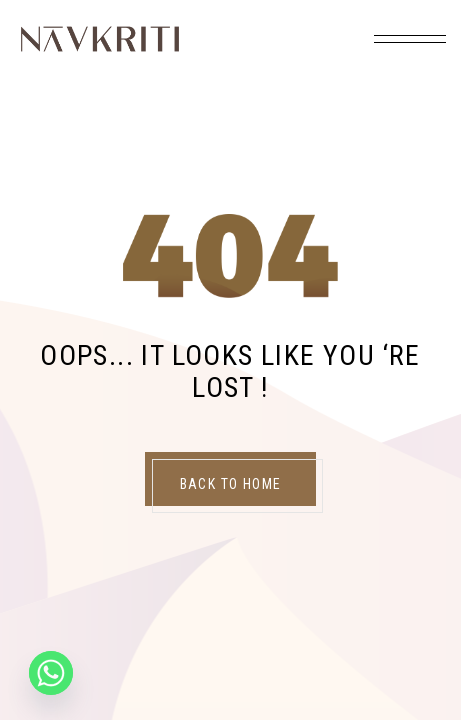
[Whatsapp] (51, 673)
